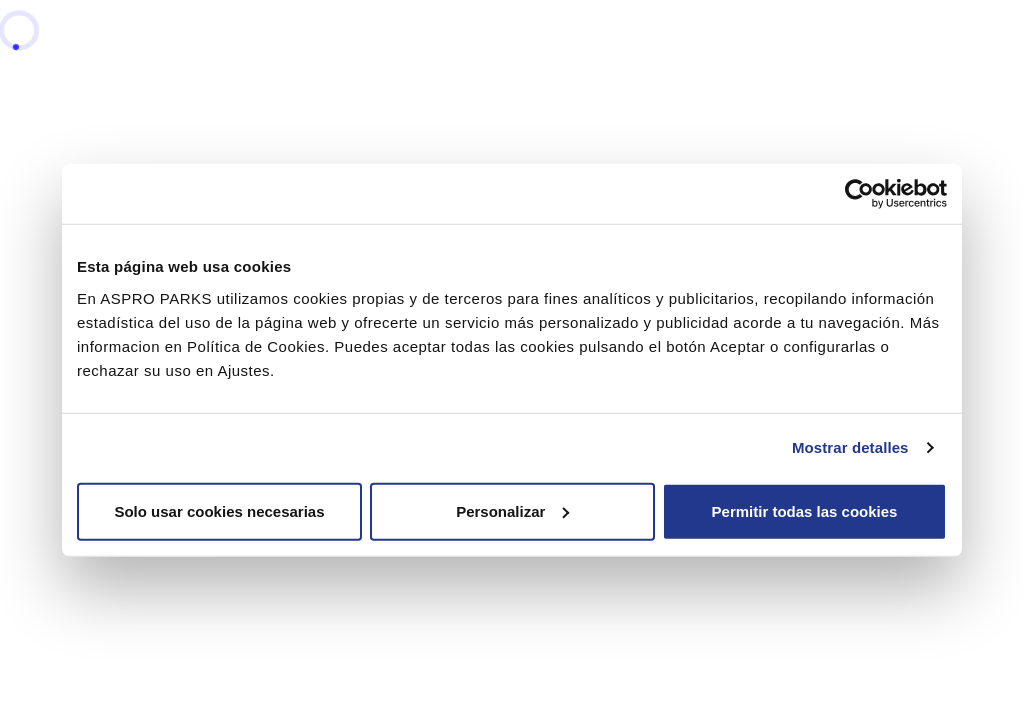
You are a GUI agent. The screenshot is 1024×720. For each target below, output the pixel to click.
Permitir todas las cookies (805, 510)
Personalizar (512, 510)
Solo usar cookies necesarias (219, 510)
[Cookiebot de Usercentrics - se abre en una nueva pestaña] (859, 194)
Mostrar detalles (850, 447)
